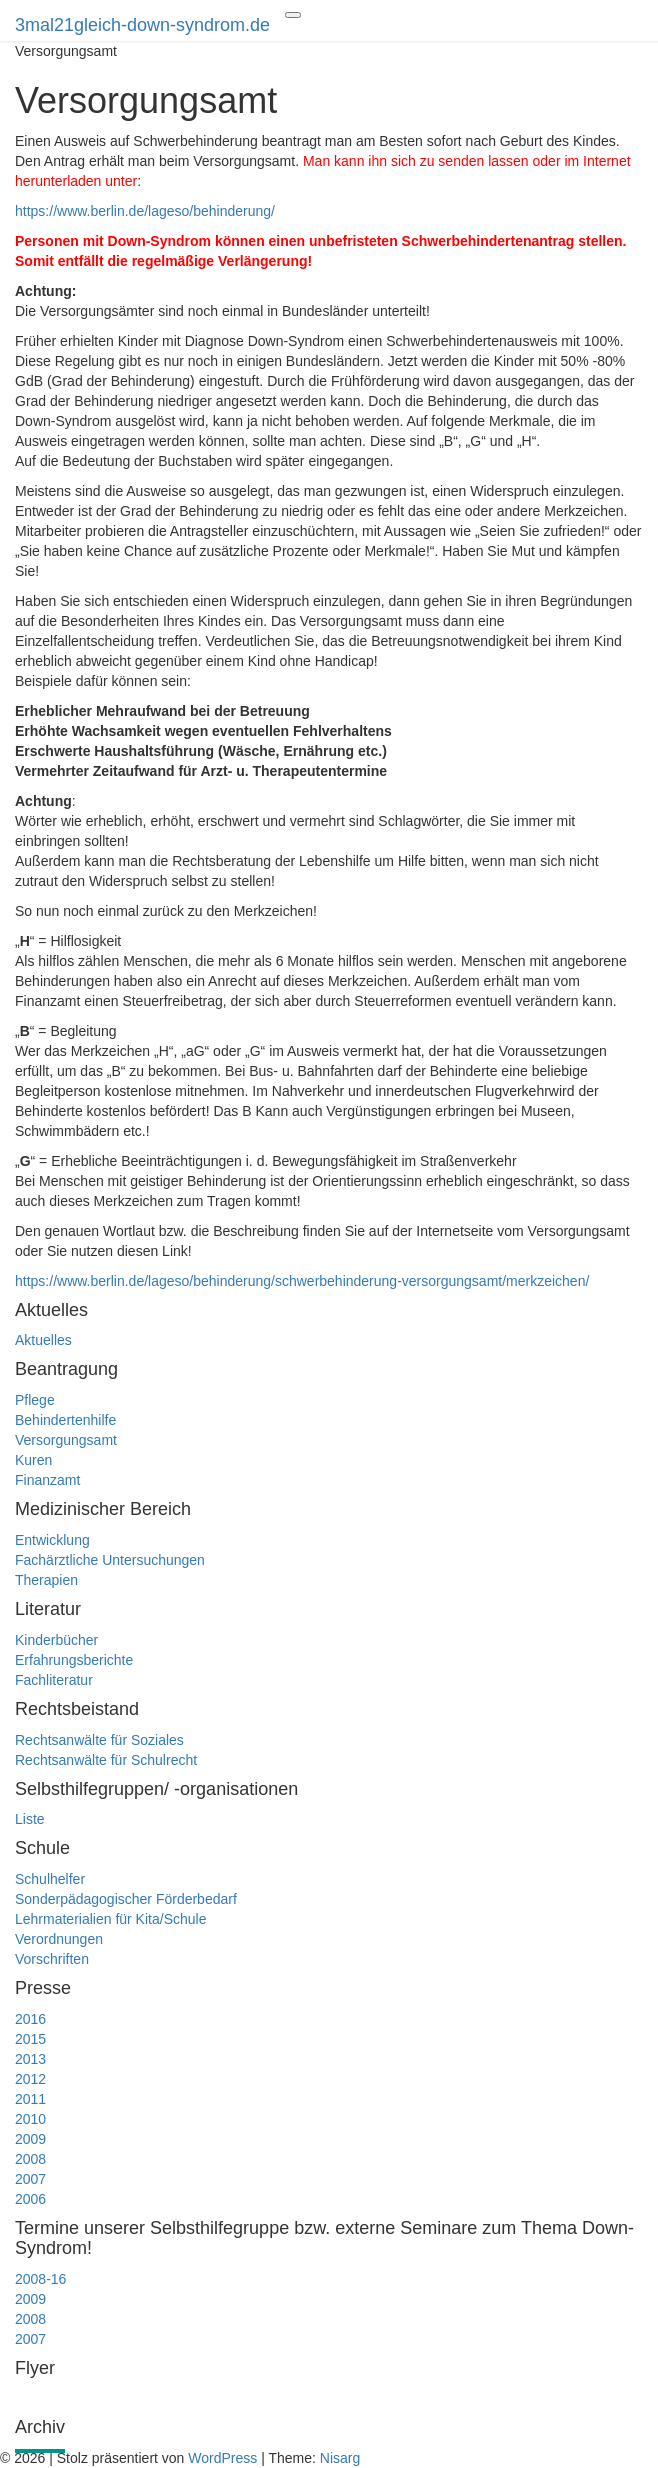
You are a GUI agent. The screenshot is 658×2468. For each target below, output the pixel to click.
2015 (30, 2039)
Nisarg (340, 2458)
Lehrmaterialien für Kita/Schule (110, 1919)
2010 (30, 2119)
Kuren (33, 1460)
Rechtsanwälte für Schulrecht (106, 1760)
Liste (30, 1819)
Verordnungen (59, 1939)
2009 (30, 2139)
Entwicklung (52, 1540)
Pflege (35, 1400)
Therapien (46, 1580)
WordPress (222, 2458)
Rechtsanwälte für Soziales (99, 1740)
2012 (30, 2079)
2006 (30, 2199)
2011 (30, 2099)
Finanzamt (47, 1480)
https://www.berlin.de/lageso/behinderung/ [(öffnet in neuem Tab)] (145, 211)
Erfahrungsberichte (74, 1660)
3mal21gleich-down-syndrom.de (142, 25)
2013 (30, 2059)
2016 (30, 2019)
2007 (30, 2179)
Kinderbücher (56, 1640)
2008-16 (40, 2279)
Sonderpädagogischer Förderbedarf (126, 1899)
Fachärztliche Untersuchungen (110, 1560)
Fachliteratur (54, 1680)
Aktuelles (43, 1340)
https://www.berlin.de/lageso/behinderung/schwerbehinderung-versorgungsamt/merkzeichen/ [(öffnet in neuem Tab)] (302, 1281)
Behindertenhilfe (65, 1420)
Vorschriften (52, 1959)
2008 (30, 2159)
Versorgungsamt (66, 1440)
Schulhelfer (50, 1879)
